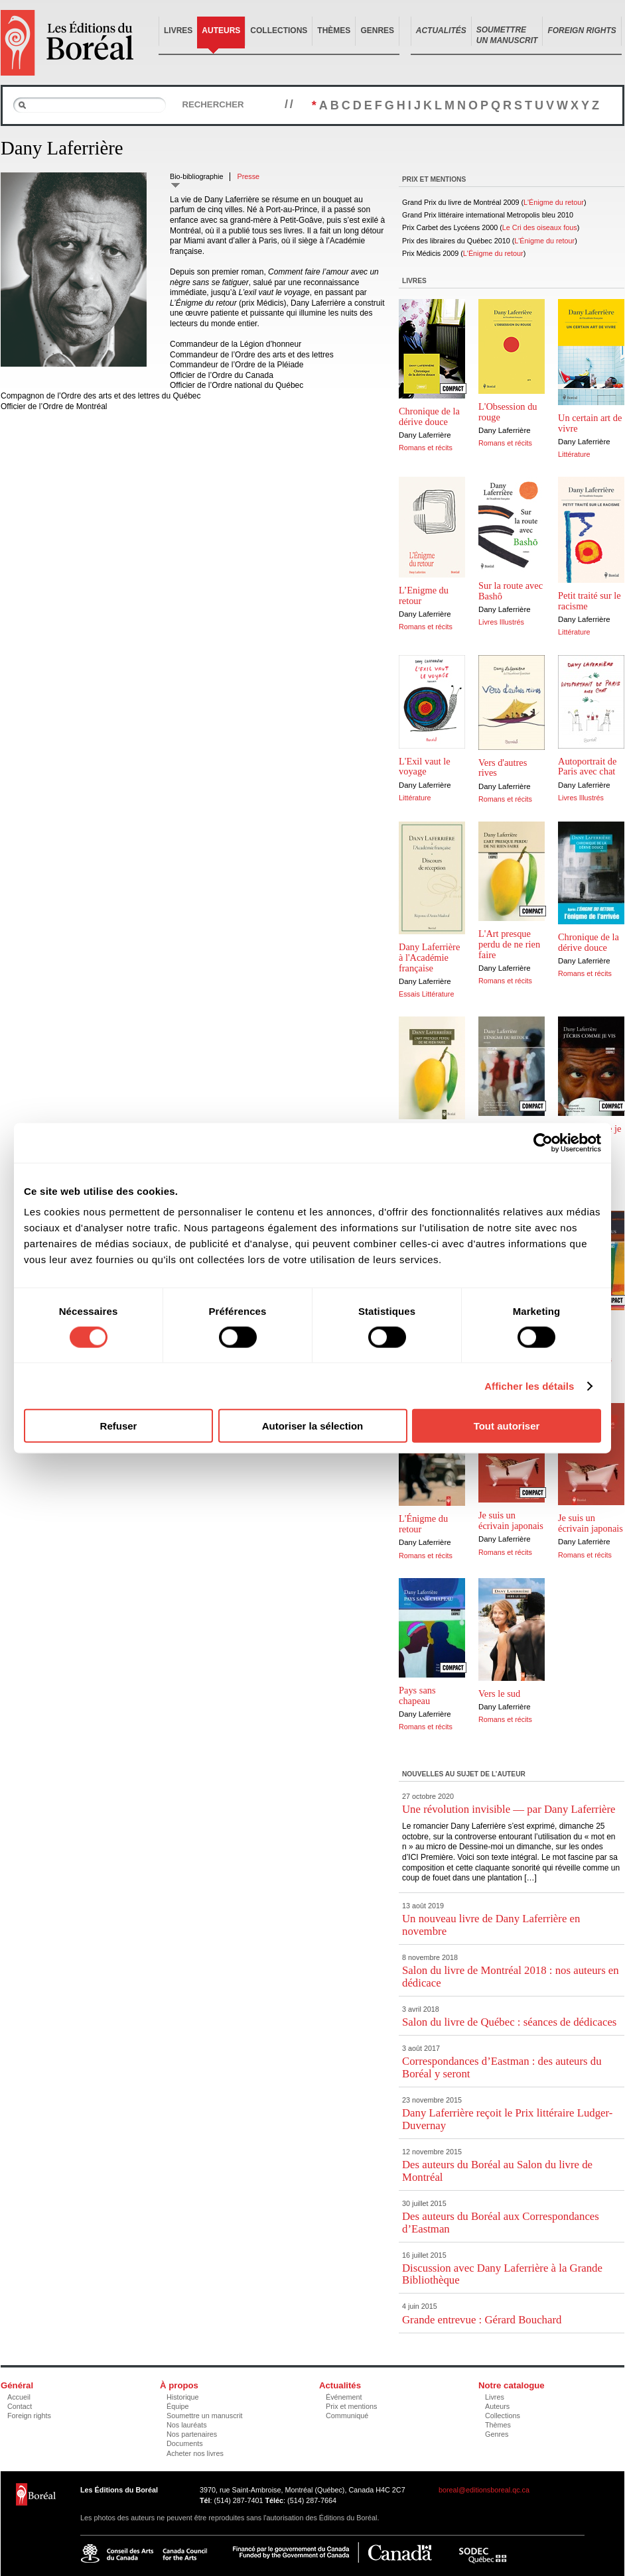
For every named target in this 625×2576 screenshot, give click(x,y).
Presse (248, 176)
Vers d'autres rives (502, 767)
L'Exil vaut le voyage (425, 766)
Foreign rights (29, 2416)
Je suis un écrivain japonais (510, 1520)
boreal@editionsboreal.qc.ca (484, 2490)
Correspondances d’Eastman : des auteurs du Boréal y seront (502, 2067)
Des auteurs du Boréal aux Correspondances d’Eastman (500, 2222)
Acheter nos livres (195, 2453)
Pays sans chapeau (417, 1695)
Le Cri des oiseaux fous (539, 227)
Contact (19, 2406)
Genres (377, 30)
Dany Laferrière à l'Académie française (429, 957)
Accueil (19, 2397)
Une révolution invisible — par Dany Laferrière (509, 1809)
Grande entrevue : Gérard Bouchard (481, 2319)
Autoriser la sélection (313, 1426)
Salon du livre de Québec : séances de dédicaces (509, 2022)
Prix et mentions (351, 2406)
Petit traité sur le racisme (589, 600)
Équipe (178, 2406)
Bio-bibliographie (196, 176)
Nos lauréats (187, 2425)
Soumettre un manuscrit (205, 2416)
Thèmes (333, 30)
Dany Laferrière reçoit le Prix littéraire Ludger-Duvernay (507, 2119)
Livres (178, 30)
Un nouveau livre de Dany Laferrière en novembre (491, 1924)
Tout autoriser (507, 1426)
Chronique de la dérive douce (429, 416)
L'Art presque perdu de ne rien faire (509, 944)
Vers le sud (499, 1693)
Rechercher (212, 104)
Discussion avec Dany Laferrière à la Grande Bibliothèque (502, 2274)
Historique (183, 2397)
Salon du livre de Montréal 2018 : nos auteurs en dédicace (510, 1976)
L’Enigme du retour (424, 595)
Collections (278, 30)
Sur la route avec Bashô (510, 590)
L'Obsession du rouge (507, 411)
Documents (185, 2443)
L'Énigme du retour (553, 202)
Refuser (118, 1426)
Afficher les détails (529, 1385)
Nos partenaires (192, 2434)
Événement (344, 2397)
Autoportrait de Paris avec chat (587, 766)
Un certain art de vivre (590, 423)
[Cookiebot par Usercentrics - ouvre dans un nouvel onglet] (543, 1142)
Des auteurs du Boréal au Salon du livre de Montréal (497, 2170)
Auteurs (221, 30)
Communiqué (347, 2416)
